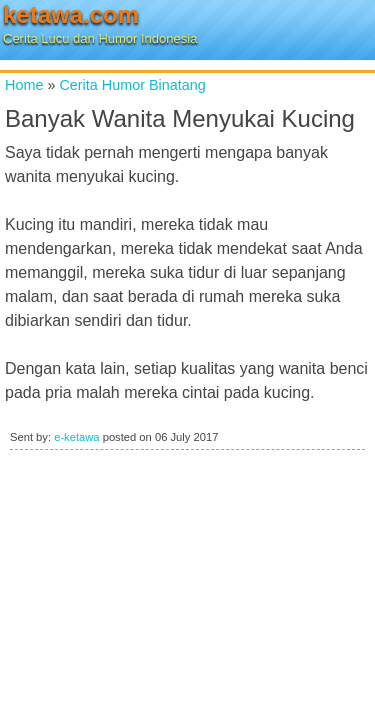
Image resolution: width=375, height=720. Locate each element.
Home (24, 85)
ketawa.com (71, 14)
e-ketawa (76, 437)
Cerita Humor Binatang (132, 85)
